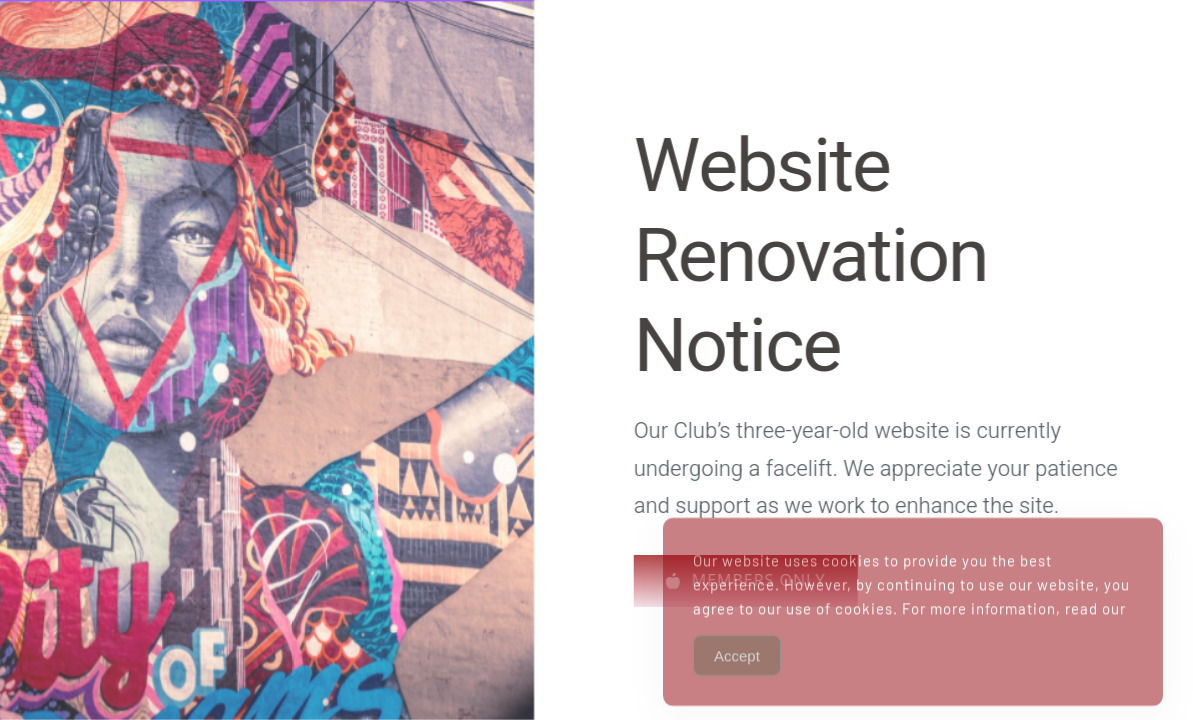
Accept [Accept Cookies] (737, 671)
